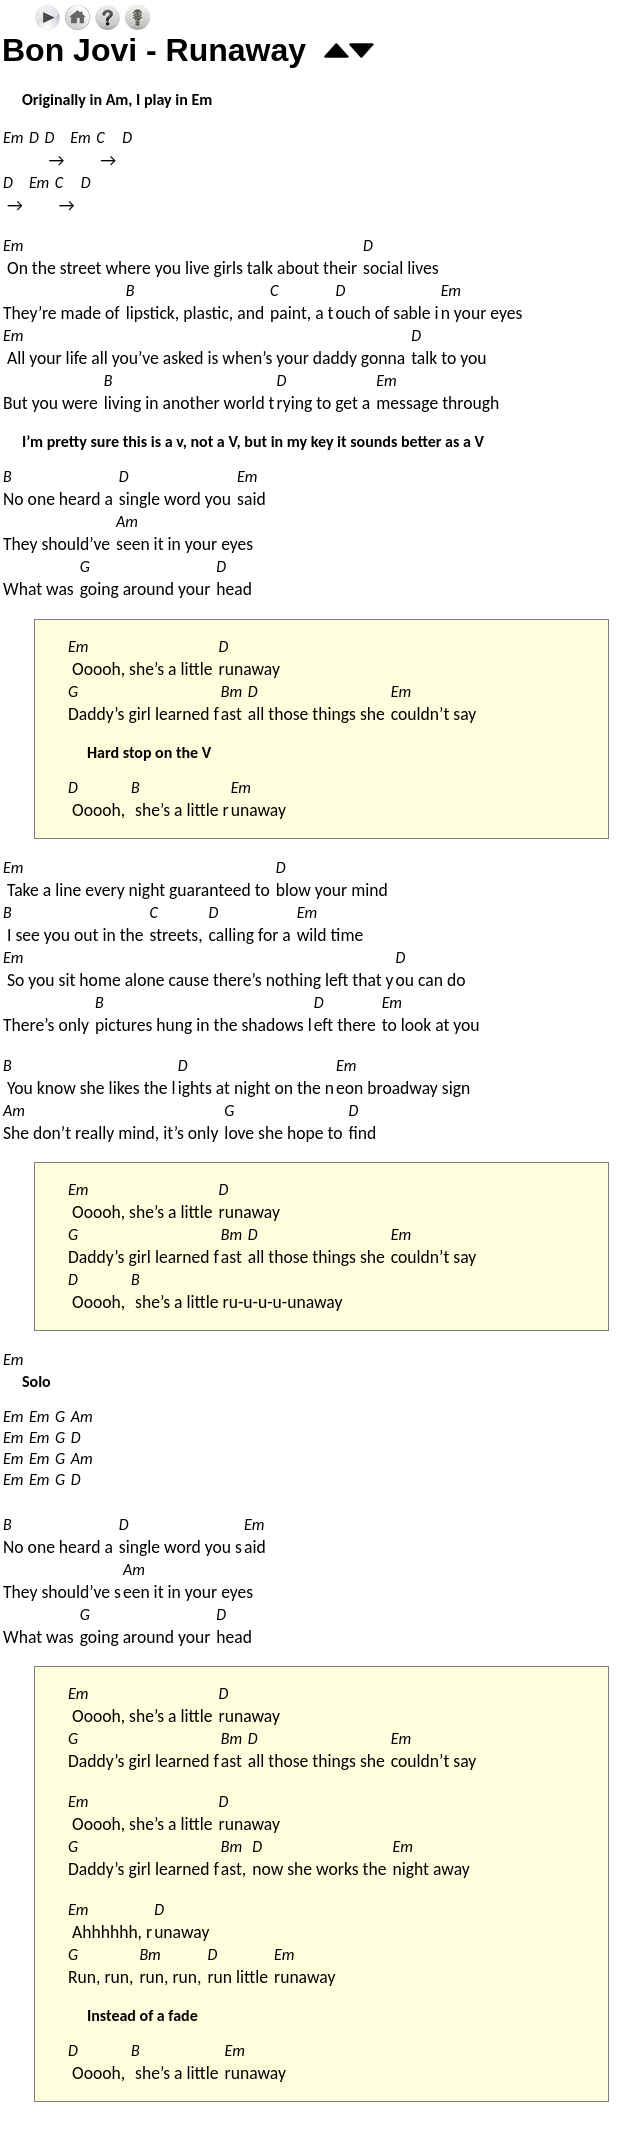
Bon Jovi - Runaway (154, 50)
